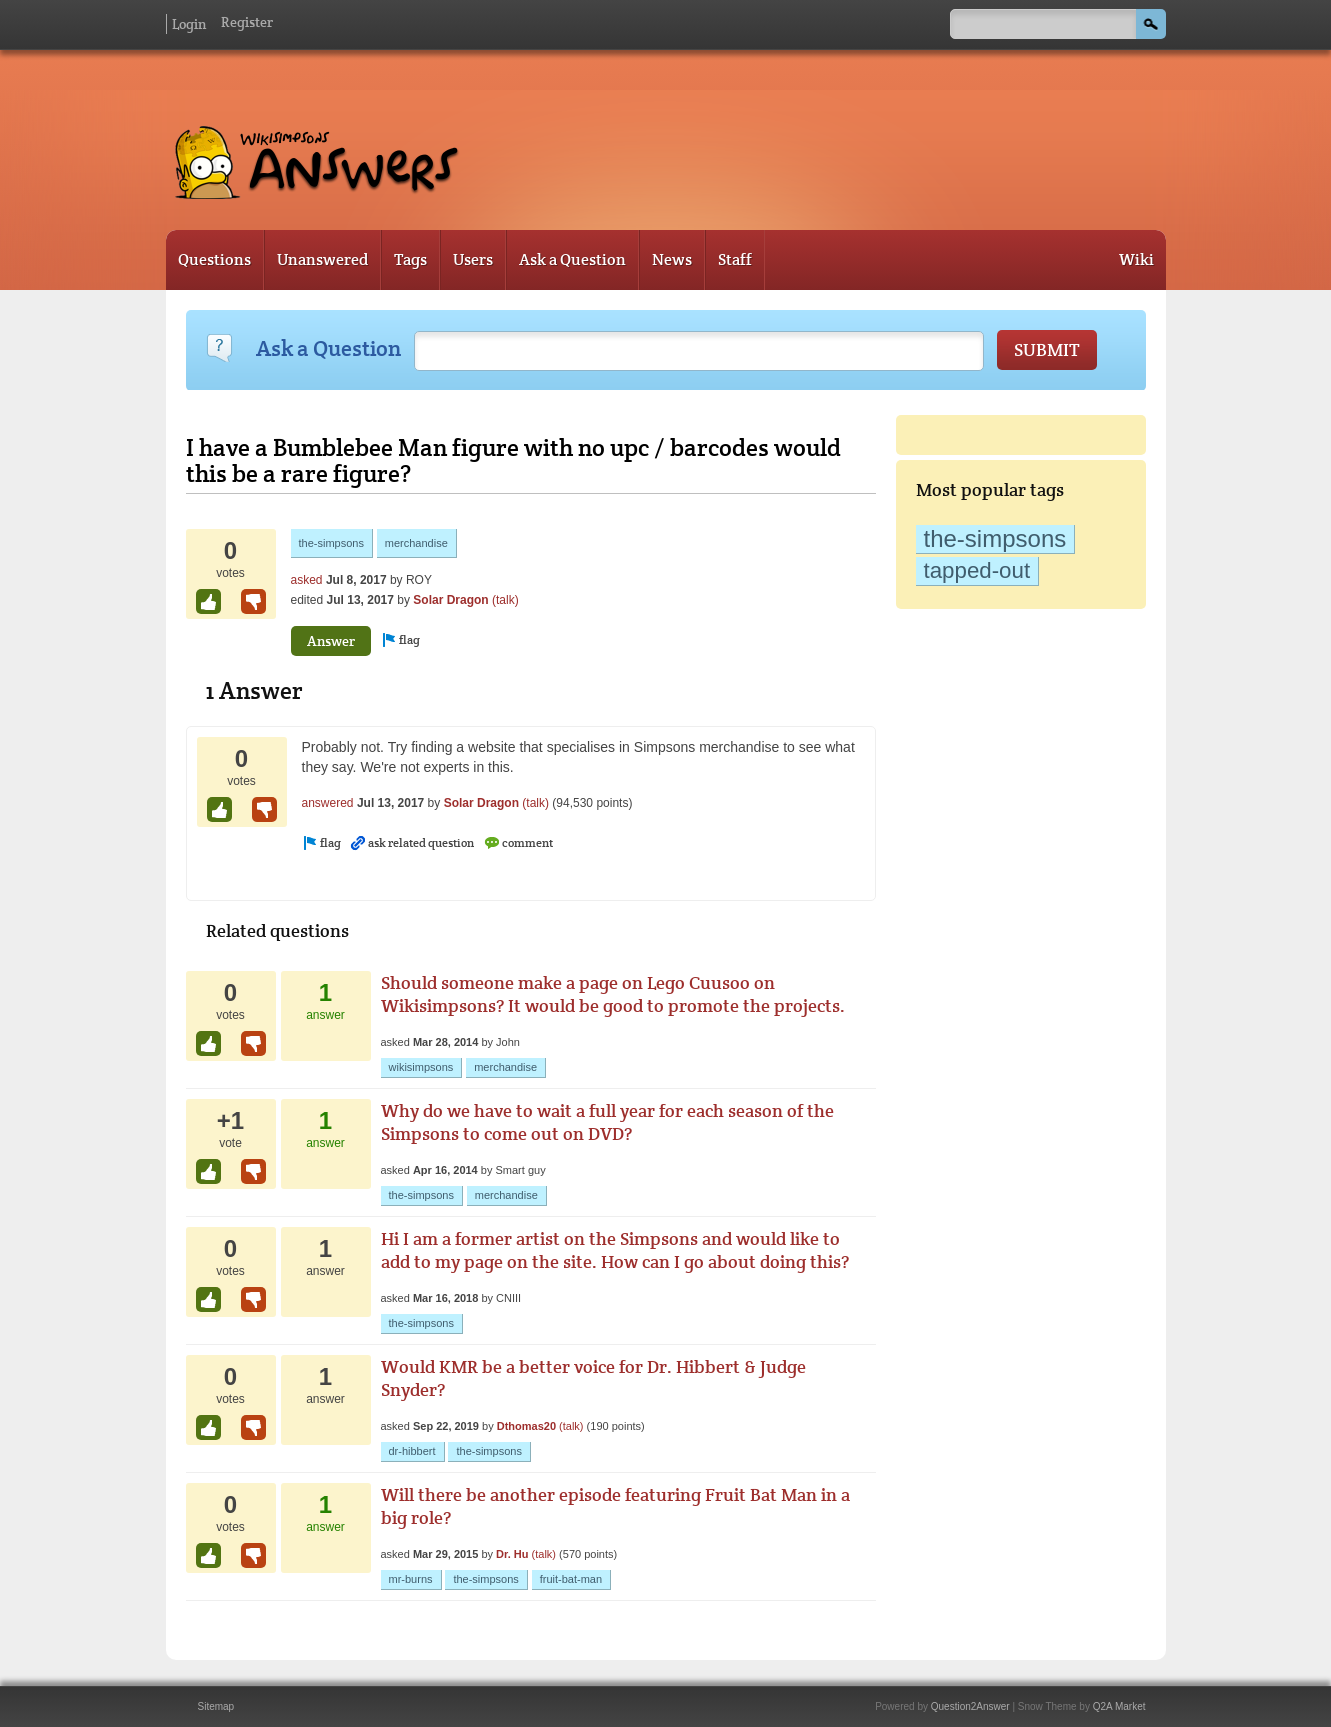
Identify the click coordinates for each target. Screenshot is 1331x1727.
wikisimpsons (421, 1067)
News (672, 259)
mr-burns (411, 1579)
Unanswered (322, 259)
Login (189, 24)
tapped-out (977, 570)
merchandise (416, 543)
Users (473, 259)
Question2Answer (970, 1706)
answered (328, 803)
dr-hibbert (412, 1451)
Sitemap (216, 1706)
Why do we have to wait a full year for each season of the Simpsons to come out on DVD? (607, 1122)
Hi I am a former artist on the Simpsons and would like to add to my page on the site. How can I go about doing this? (615, 1250)
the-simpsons (995, 538)
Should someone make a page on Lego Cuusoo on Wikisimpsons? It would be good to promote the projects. (613, 994)
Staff (735, 259)
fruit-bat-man (571, 1579)
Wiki (1136, 259)
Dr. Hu (512, 1554)
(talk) (505, 600)
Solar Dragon (450, 600)
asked (307, 580)
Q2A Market (1119, 1706)
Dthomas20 (526, 1426)
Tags (410, 259)
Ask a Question (572, 259)
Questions (214, 259)
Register (247, 22)
